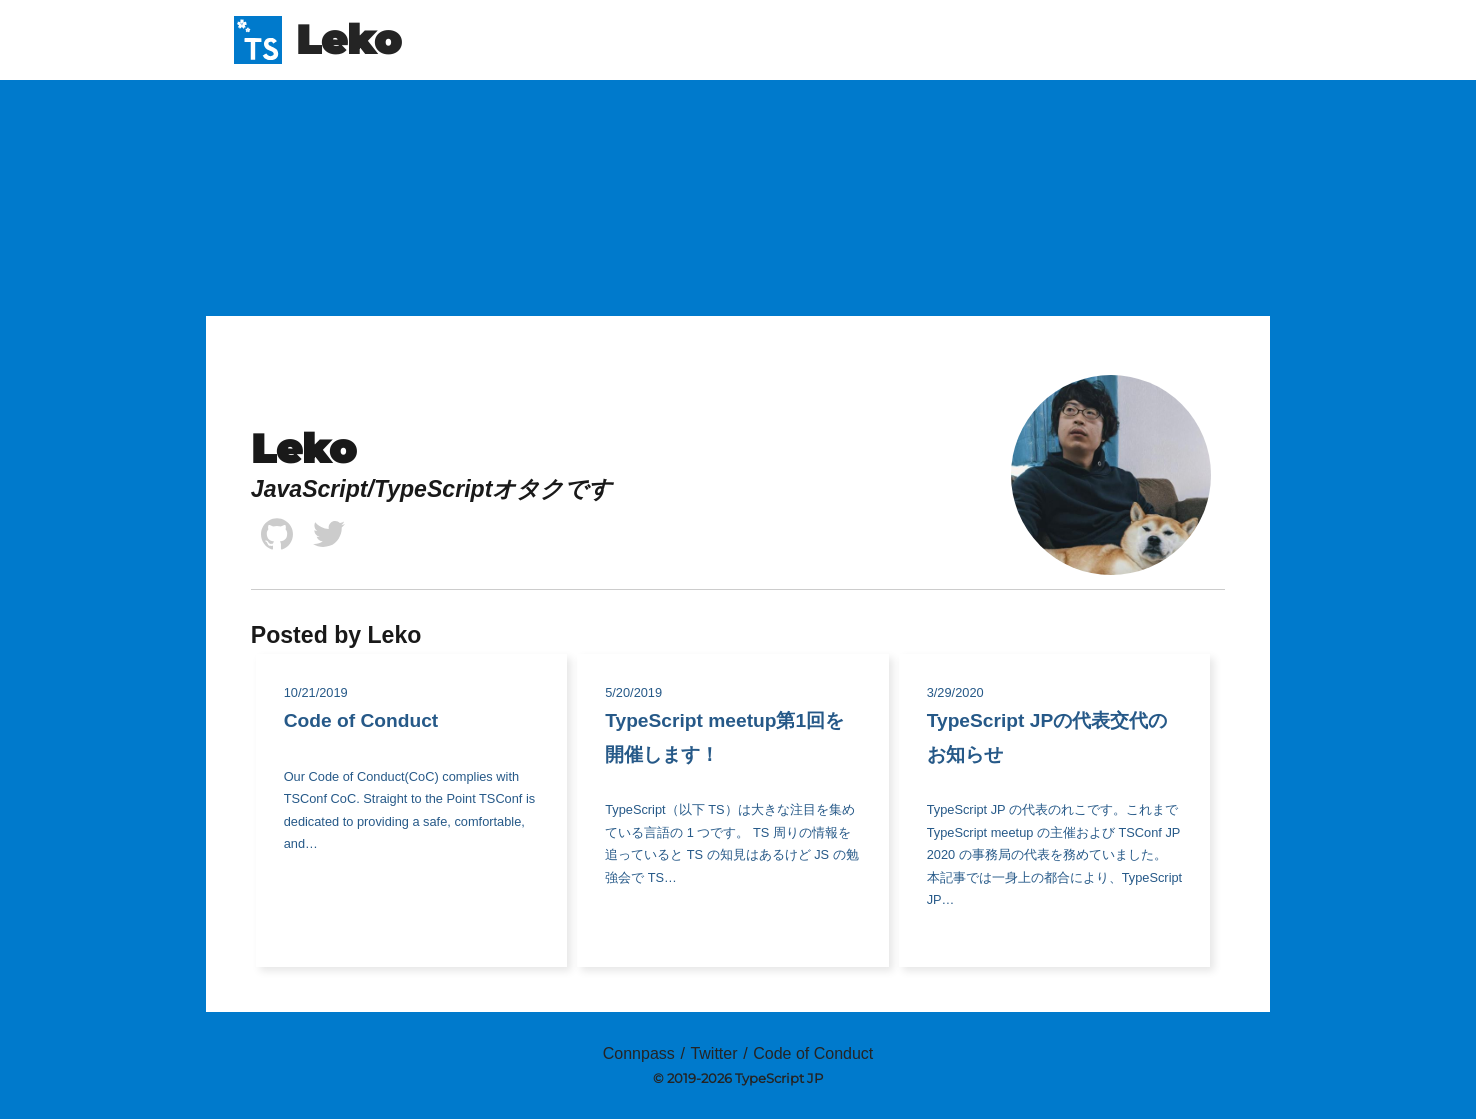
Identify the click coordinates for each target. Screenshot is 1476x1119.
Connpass (639, 1053)
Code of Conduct (813, 1053)
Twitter (713, 1053)
